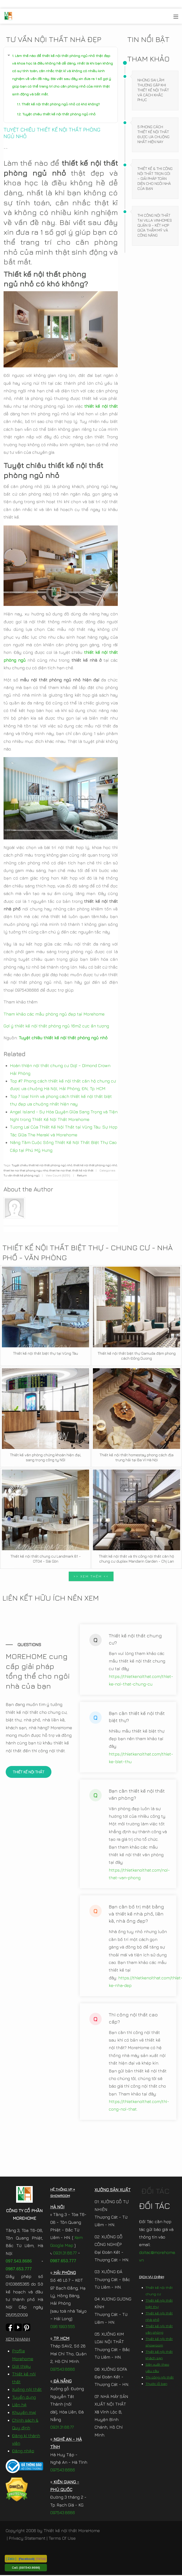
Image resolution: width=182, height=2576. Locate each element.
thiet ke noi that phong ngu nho (26, 1170)
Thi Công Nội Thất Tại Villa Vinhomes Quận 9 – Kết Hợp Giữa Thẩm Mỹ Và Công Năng (154, 225)
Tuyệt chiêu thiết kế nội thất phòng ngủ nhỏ (59, 114)
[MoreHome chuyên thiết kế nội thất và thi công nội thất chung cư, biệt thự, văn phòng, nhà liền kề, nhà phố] (8, 15)
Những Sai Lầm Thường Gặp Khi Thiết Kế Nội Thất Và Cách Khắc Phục (153, 90)
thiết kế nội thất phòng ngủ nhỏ (95, 1165)
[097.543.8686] (29, 2567)
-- (6, 148)
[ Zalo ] (11, 2559)
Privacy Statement (27, 2539)
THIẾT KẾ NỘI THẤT (28, 1772)
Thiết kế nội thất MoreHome (72, 2531)
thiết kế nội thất (82, 1170)
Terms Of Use (62, 2539)
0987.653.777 (19, 2269)
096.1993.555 (62, 2327)
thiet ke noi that (60, 1170)
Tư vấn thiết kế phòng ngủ (22, 1175)
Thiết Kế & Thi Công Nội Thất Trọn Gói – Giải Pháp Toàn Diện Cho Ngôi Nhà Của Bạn (155, 178)
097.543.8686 (19, 2262)
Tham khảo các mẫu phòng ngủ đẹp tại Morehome (54, 1014)
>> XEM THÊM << (91, 1576)
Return (82, 1175)
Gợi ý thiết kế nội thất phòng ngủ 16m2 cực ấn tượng (56, 1025)
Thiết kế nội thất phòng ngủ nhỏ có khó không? (61, 104)
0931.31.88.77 (63, 2253)
